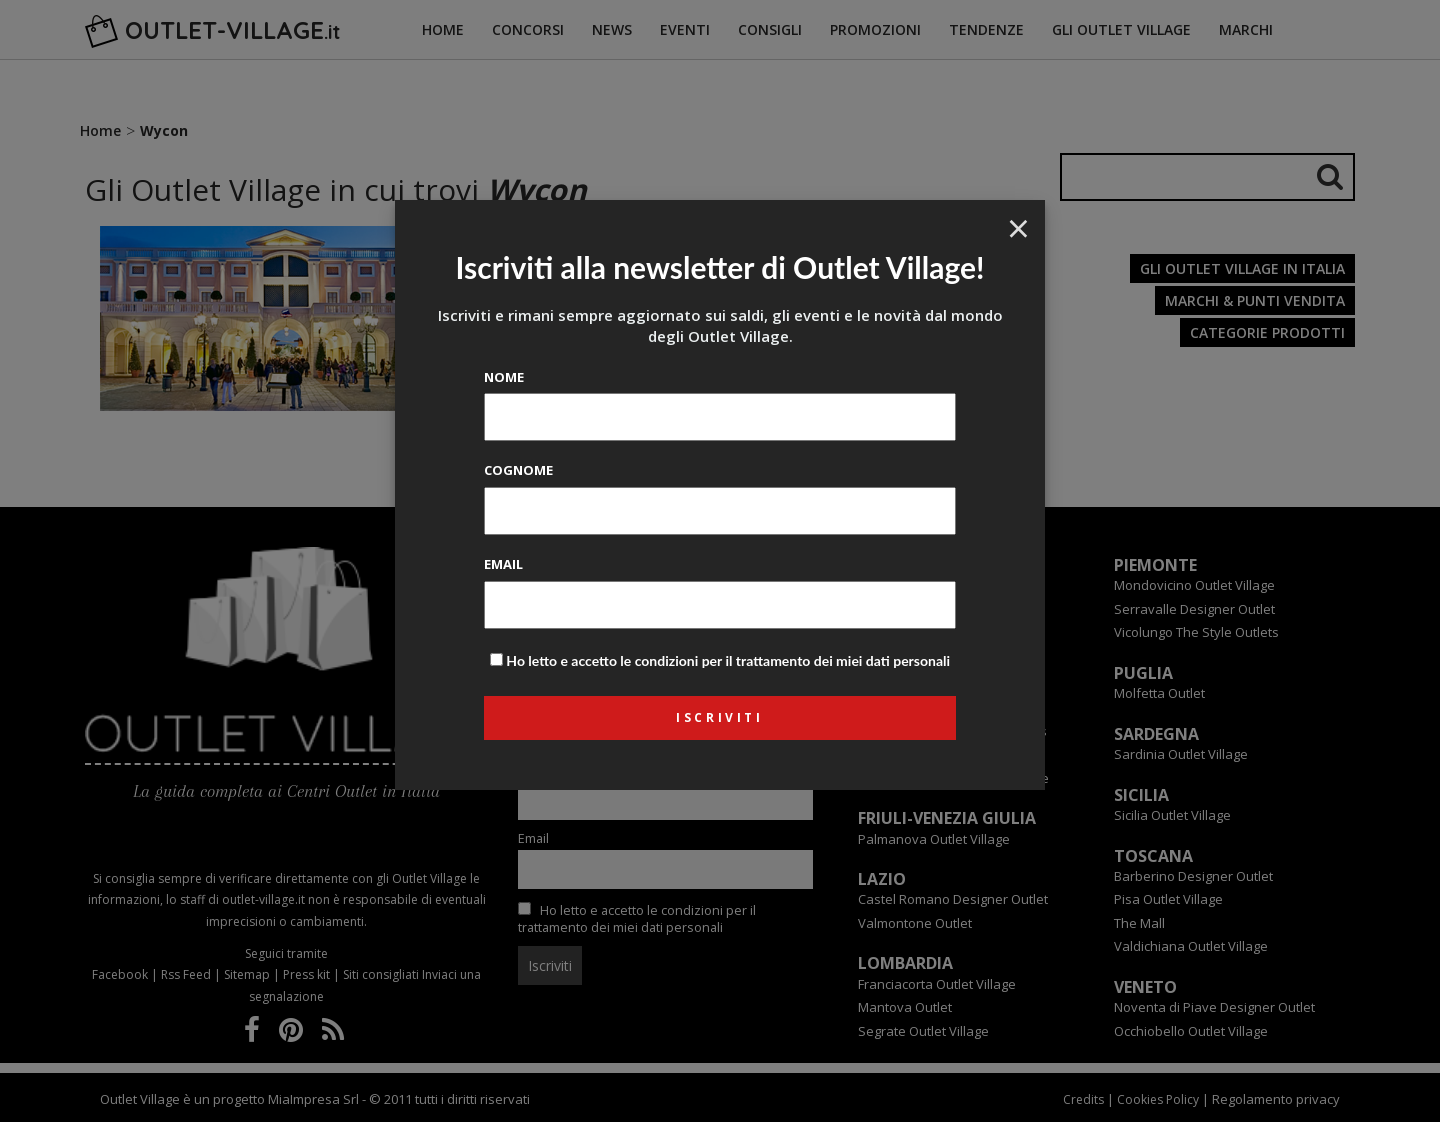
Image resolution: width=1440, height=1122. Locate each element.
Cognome (518, 470)
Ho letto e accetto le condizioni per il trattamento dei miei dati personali (728, 660)
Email (503, 564)
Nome (504, 377)
